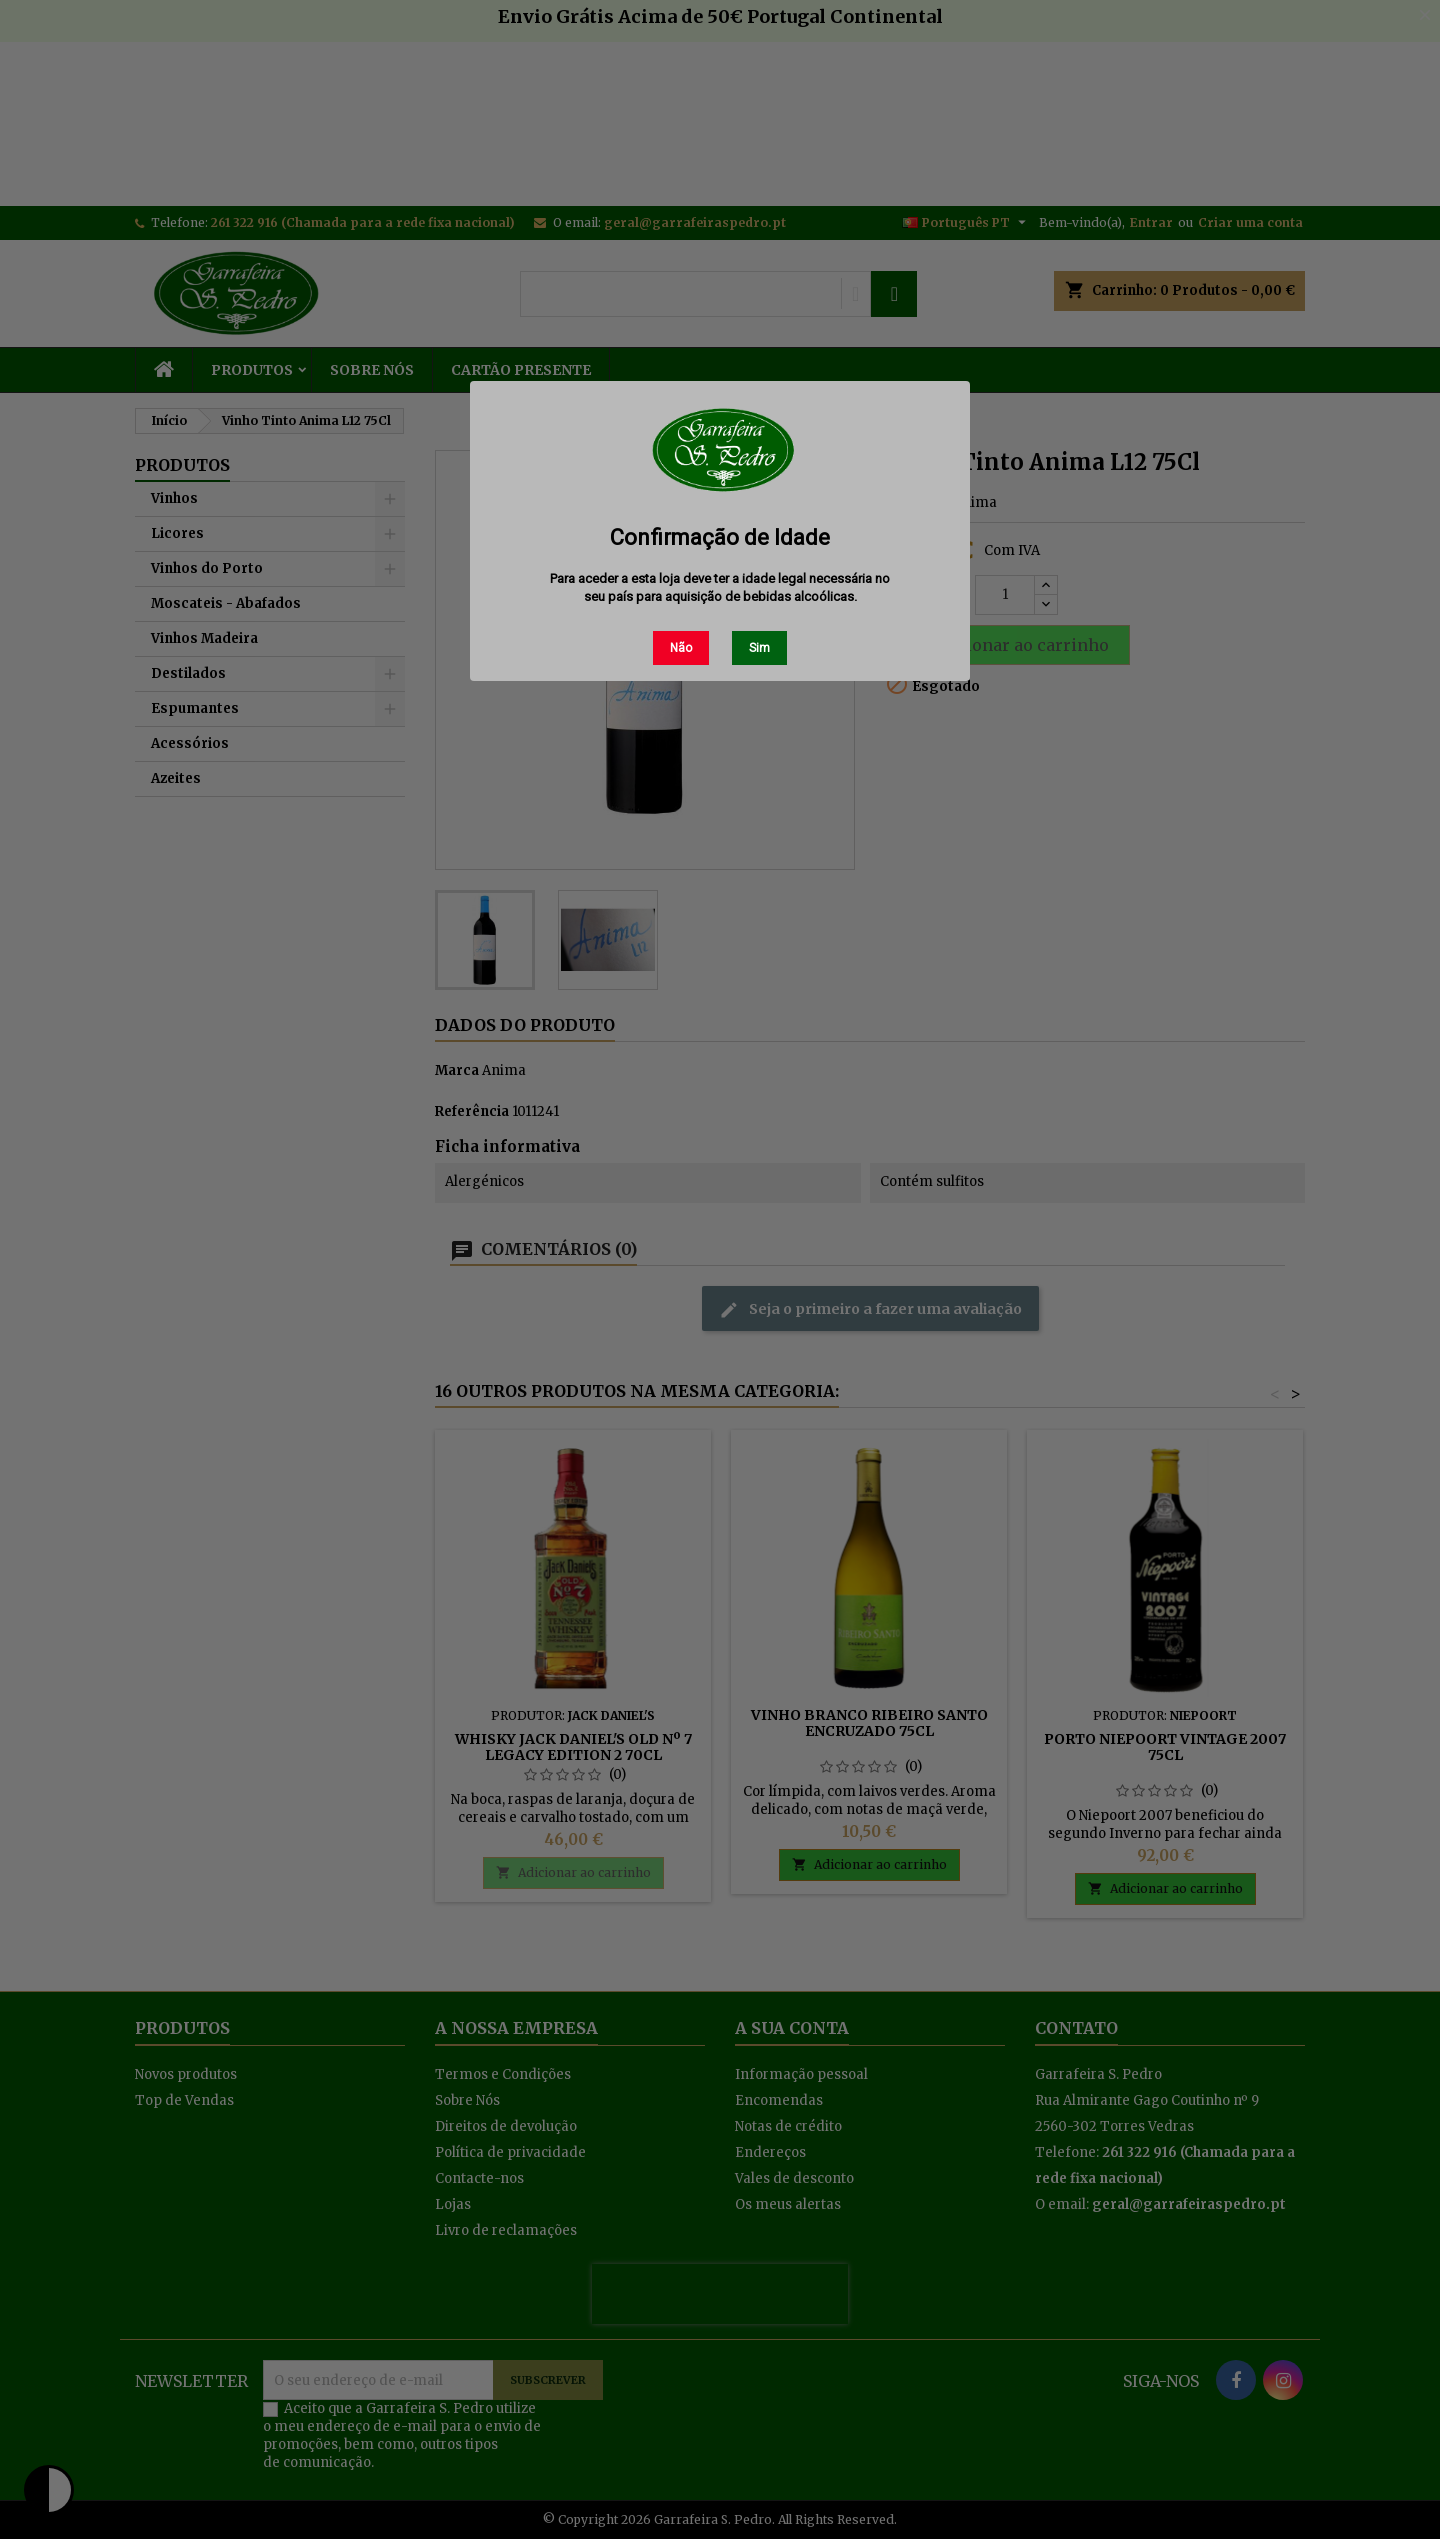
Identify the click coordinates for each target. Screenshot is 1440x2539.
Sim (759, 648)
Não (681, 648)
